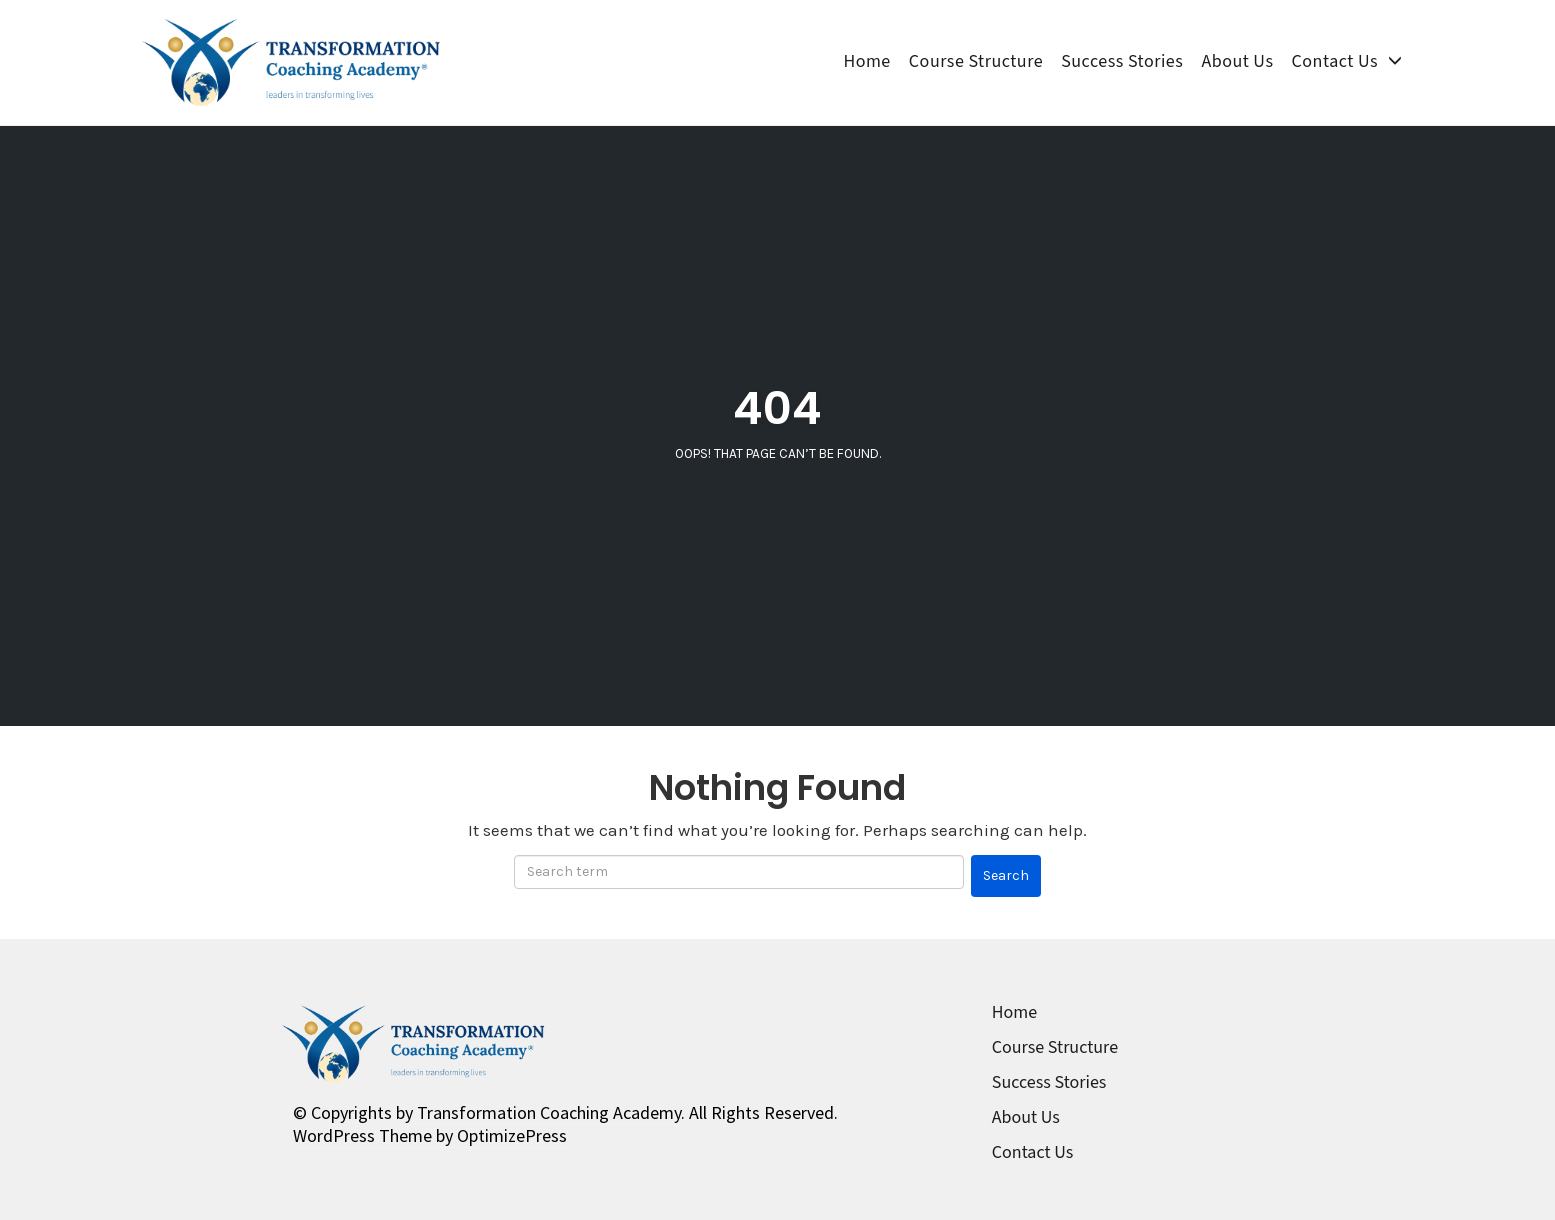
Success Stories (1122, 62)
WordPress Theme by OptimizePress (430, 1135)
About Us (1237, 62)
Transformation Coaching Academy (549, 1112)
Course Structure (976, 62)
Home (866, 62)
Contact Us (1335, 62)
